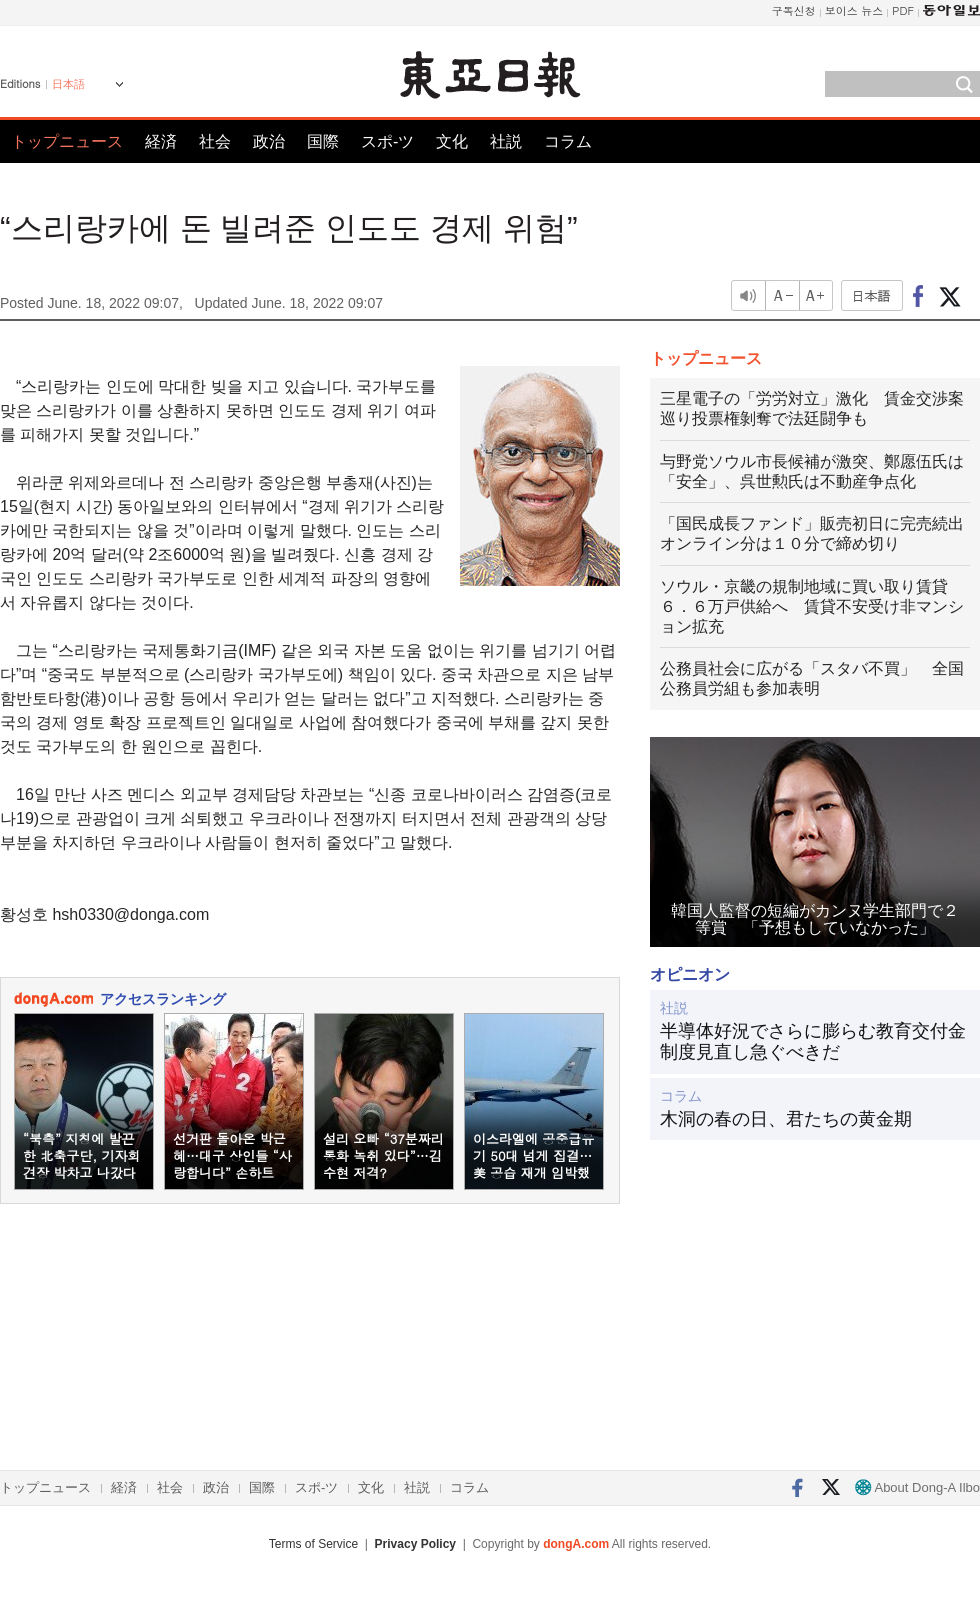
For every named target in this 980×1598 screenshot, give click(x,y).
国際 (323, 141)
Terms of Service (313, 1544)
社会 (215, 141)
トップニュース (67, 141)
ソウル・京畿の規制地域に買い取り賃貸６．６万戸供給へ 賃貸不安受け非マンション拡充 (812, 606)
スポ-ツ (387, 141)
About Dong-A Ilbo (917, 1487)
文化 (452, 141)
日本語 (68, 84)
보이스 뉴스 (854, 10)
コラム (568, 141)
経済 (161, 141)
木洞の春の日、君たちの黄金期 (786, 1119)
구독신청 (794, 10)
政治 (269, 141)
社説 (506, 141)
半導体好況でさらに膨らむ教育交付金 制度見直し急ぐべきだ (815, 1042)
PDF (903, 10)
